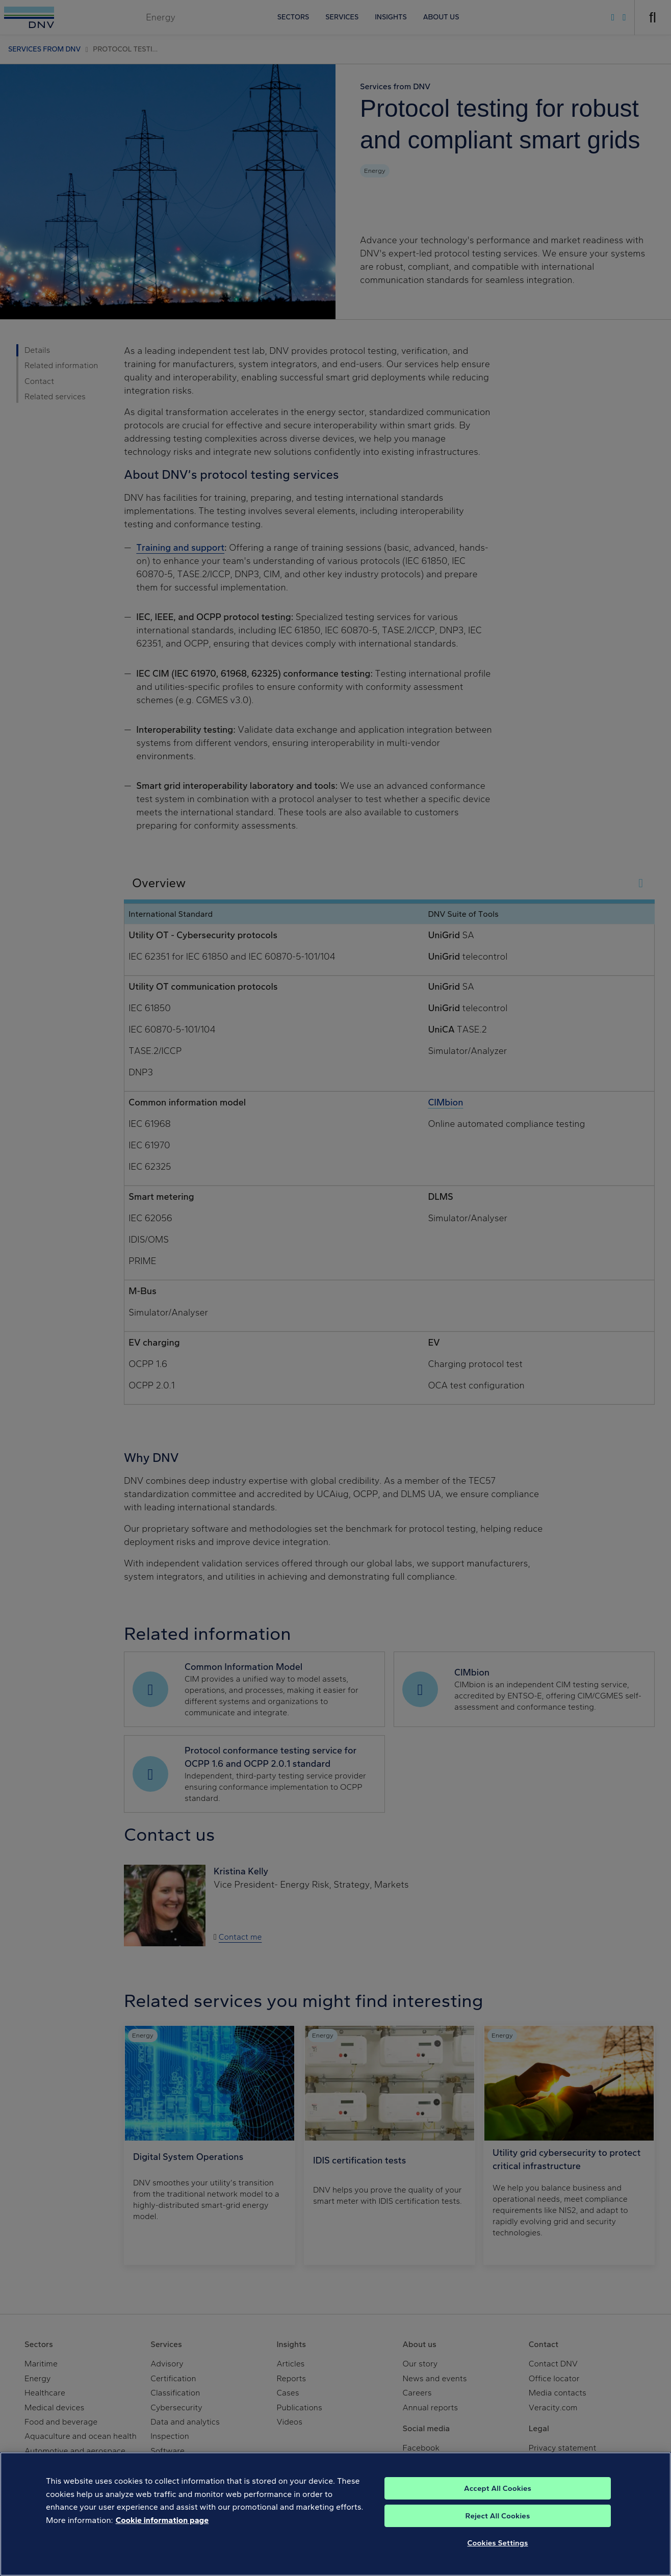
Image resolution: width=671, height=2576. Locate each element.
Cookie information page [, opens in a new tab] (162, 2531)
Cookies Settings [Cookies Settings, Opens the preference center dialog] (498, 2553)
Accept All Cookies (497, 2499)
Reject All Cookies (498, 2526)
